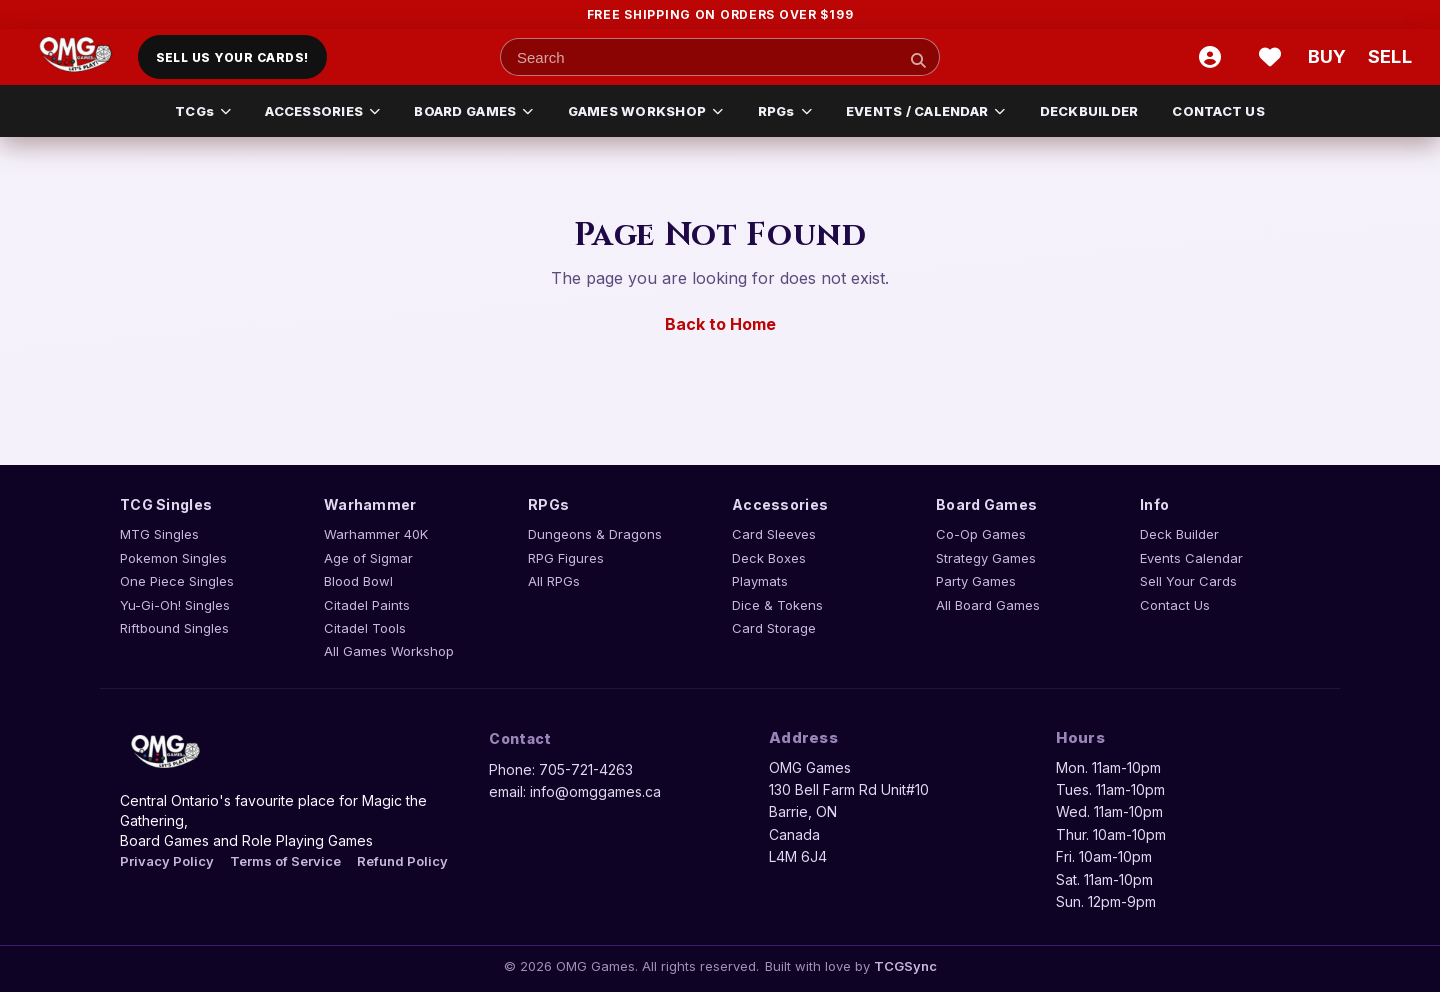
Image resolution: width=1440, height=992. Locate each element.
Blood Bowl (358, 581)
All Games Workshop (389, 651)
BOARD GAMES (473, 111)
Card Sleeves (774, 534)
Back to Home (720, 324)
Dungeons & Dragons (595, 534)
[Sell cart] (1390, 57)
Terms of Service (285, 861)
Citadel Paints (367, 605)
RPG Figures (566, 558)
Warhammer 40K (376, 534)
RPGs (785, 111)
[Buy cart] (1330, 57)
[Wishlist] (1270, 57)
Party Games (976, 581)
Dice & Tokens (777, 605)
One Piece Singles (177, 581)
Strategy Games (986, 558)
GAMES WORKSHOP (646, 111)
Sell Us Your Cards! (232, 57)
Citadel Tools (365, 628)
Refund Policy (402, 861)
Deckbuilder (1089, 111)
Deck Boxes (769, 558)
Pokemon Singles (173, 558)
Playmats (760, 581)
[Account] (1210, 57)
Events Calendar (1191, 558)
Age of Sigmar (368, 558)
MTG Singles (159, 534)
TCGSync (905, 966)
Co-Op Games (981, 534)
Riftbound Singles (174, 628)
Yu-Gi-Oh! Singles (175, 605)
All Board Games (988, 605)
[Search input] (720, 57)
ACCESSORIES (322, 111)
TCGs (203, 111)
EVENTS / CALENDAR (926, 111)
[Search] (918, 60)
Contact (520, 738)
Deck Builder (1179, 534)
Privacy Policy (167, 861)
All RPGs (554, 581)
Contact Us (1218, 111)
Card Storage (774, 628)
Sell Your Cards (1188, 581)
